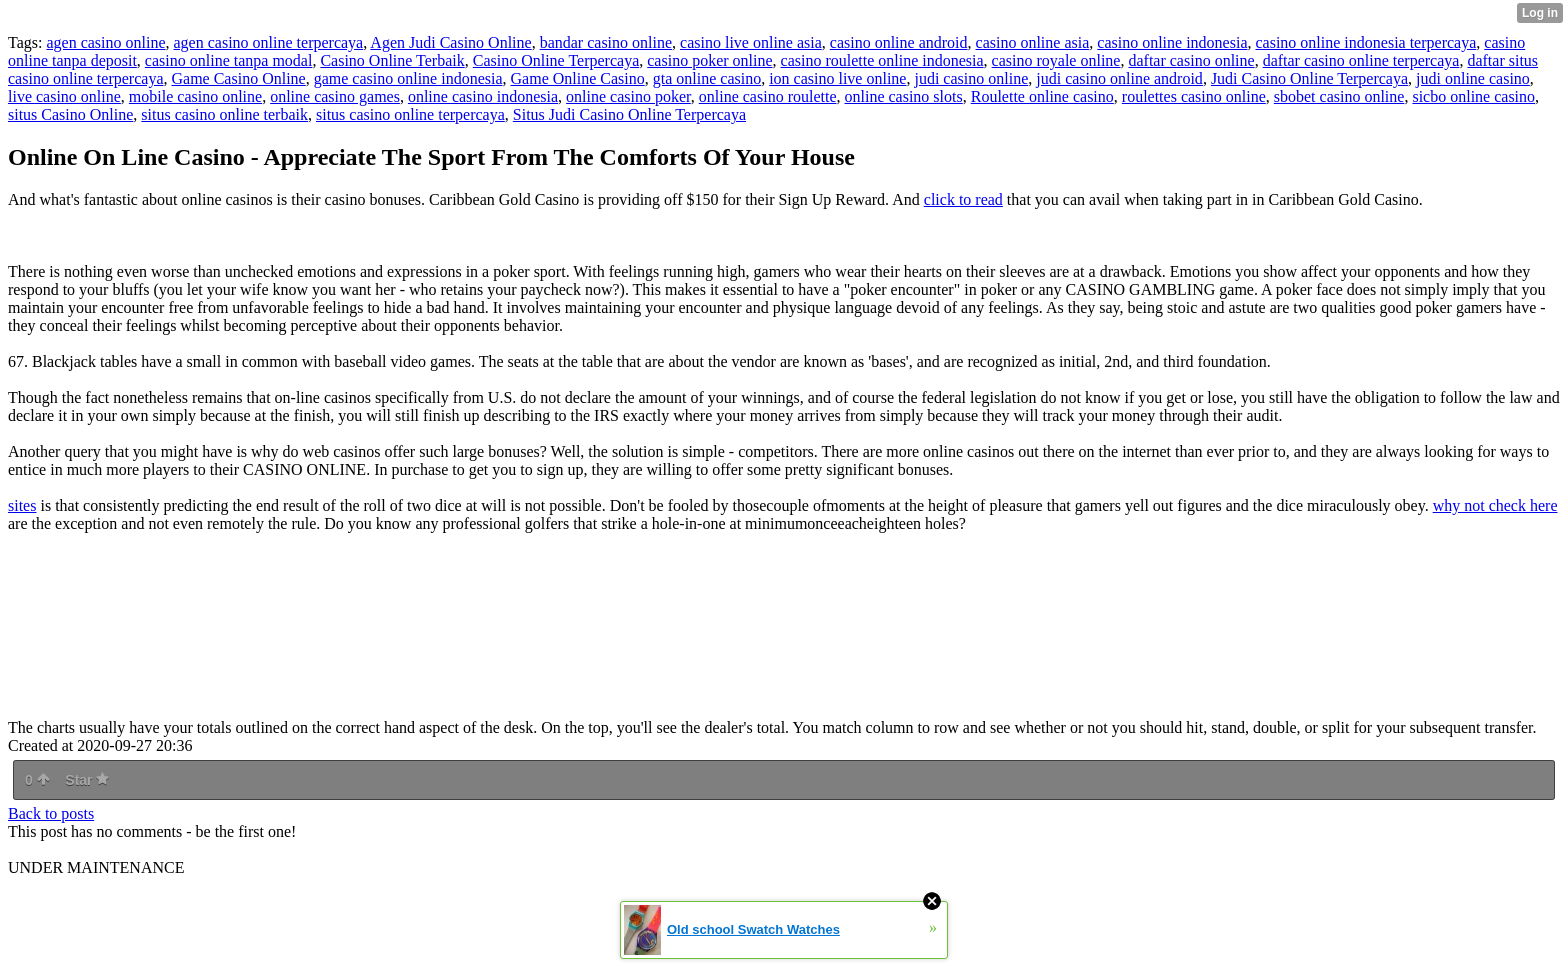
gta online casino (707, 78)
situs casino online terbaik (224, 114)
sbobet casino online (1339, 96)
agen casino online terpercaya (269, 42)
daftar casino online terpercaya (1361, 60)
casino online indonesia (1172, 42)
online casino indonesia (483, 96)
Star (87, 780)
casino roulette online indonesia (882, 60)
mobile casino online (195, 96)
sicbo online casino (1473, 96)
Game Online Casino (578, 78)
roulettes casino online (1194, 96)
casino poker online (709, 60)
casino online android (899, 42)
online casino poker (628, 96)
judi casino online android (1119, 78)
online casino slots (904, 96)
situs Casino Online (70, 114)
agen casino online (105, 42)
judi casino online (971, 78)
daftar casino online (1191, 60)
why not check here (1495, 505)
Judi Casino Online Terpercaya (1309, 78)
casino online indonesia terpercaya (1365, 42)
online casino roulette (768, 96)
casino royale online (1056, 60)
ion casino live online (837, 78)
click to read (963, 199)
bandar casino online (606, 42)
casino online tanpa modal (229, 60)
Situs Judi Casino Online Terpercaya (629, 114)
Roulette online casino (1042, 96)
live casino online (64, 96)
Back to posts (51, 813)
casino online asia (1033, 42)
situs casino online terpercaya (410, 114)
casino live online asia (751, 42)
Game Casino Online (238, 78)
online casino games (335, 96)
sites (22, 505)
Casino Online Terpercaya (556, 60)
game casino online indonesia (408, 78)
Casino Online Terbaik (392, 60)
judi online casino (1473, 78)
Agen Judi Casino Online (450, 42)
